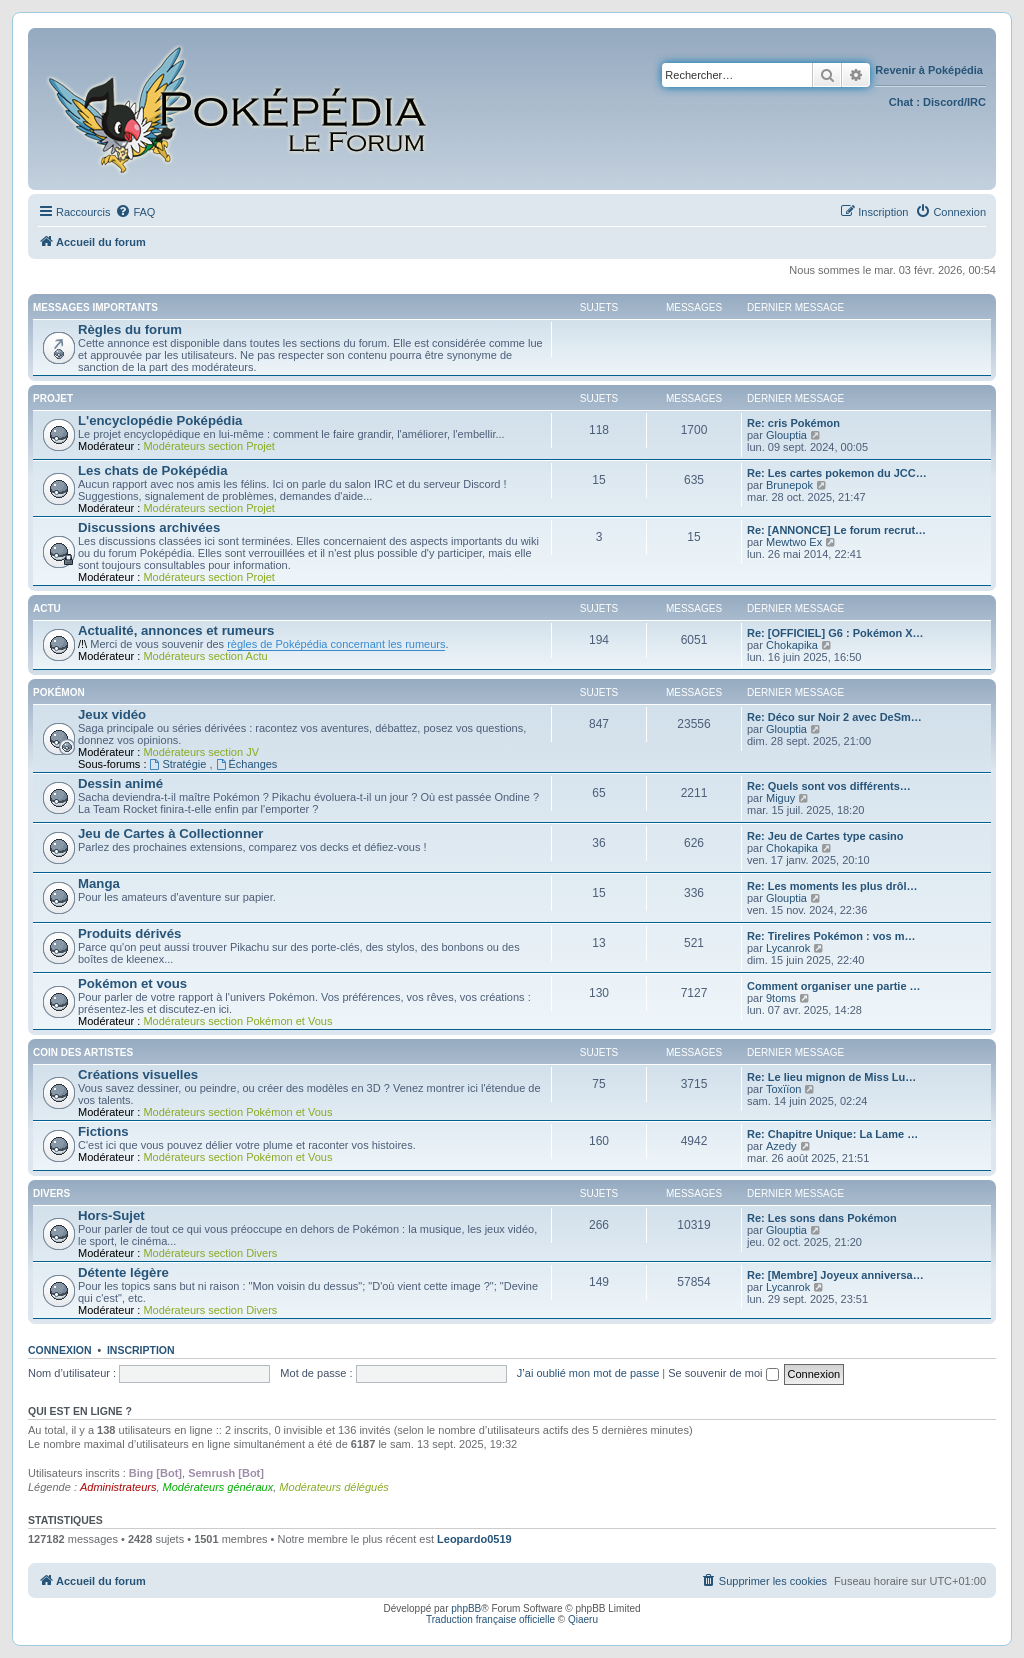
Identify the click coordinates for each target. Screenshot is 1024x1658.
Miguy (780, 798)
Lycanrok (788, 948)
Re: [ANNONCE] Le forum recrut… (836, 530)
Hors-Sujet (111, 1215)
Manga (99, 883)
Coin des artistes (83, 1052)
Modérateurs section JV (201, 752)
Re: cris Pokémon (793, 423)
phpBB (466, 1608)
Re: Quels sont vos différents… (829, 786)
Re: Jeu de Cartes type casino (825, 836)
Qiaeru (583, 1619)
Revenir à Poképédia (930, 70)
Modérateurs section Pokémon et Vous (237, 1021)
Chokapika (792, 645)
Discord (943, 102)
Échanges (247, 764)
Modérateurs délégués (333, 1487)
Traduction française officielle (490, 1619)
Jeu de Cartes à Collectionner (170, 833)
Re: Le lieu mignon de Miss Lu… (831, 1077)
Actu (47, 608)
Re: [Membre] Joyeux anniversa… (835, 1275)
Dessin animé (120, 783)
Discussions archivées (149, 527)
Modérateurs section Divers (210, 1253)
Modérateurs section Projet (208, 446)
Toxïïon (783, 1089)
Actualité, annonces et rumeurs (176, 630)
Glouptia (786, 435)
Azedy (781, 1146)
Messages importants (95, 307)
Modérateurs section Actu (205, 656)
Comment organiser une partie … (834, 986)
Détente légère (123, 1272)
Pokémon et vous (132, 983)
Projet (53, 398)
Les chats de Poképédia (153, 470)
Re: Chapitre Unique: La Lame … (832, 1134)
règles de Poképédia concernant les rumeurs (336, 644)
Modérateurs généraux (218, 1487)
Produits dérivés (129, 933)
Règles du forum (130, 329)
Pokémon (59, 692)
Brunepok (789, 485)
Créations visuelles (138, 1074)
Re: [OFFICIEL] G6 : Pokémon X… (835, 633)
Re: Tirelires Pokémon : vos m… (831, 936)
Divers (51, 1193)
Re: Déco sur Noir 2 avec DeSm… (834, 717)
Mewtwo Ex (794, 542)
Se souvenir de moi (723, 1373)
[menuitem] (135, 212)
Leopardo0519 (474, 1539)
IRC (976, 102)
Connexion (60, 1350)
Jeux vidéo (112, 714)
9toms (781, 998)
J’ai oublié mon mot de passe (588, 1373)
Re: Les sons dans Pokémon (822, 1218)
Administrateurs (118, 1487)
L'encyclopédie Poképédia (160, 420)
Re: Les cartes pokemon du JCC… (837, 473)
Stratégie (180, 764)
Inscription (141, 1350)
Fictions (103, 1131)
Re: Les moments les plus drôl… (832, 886)
